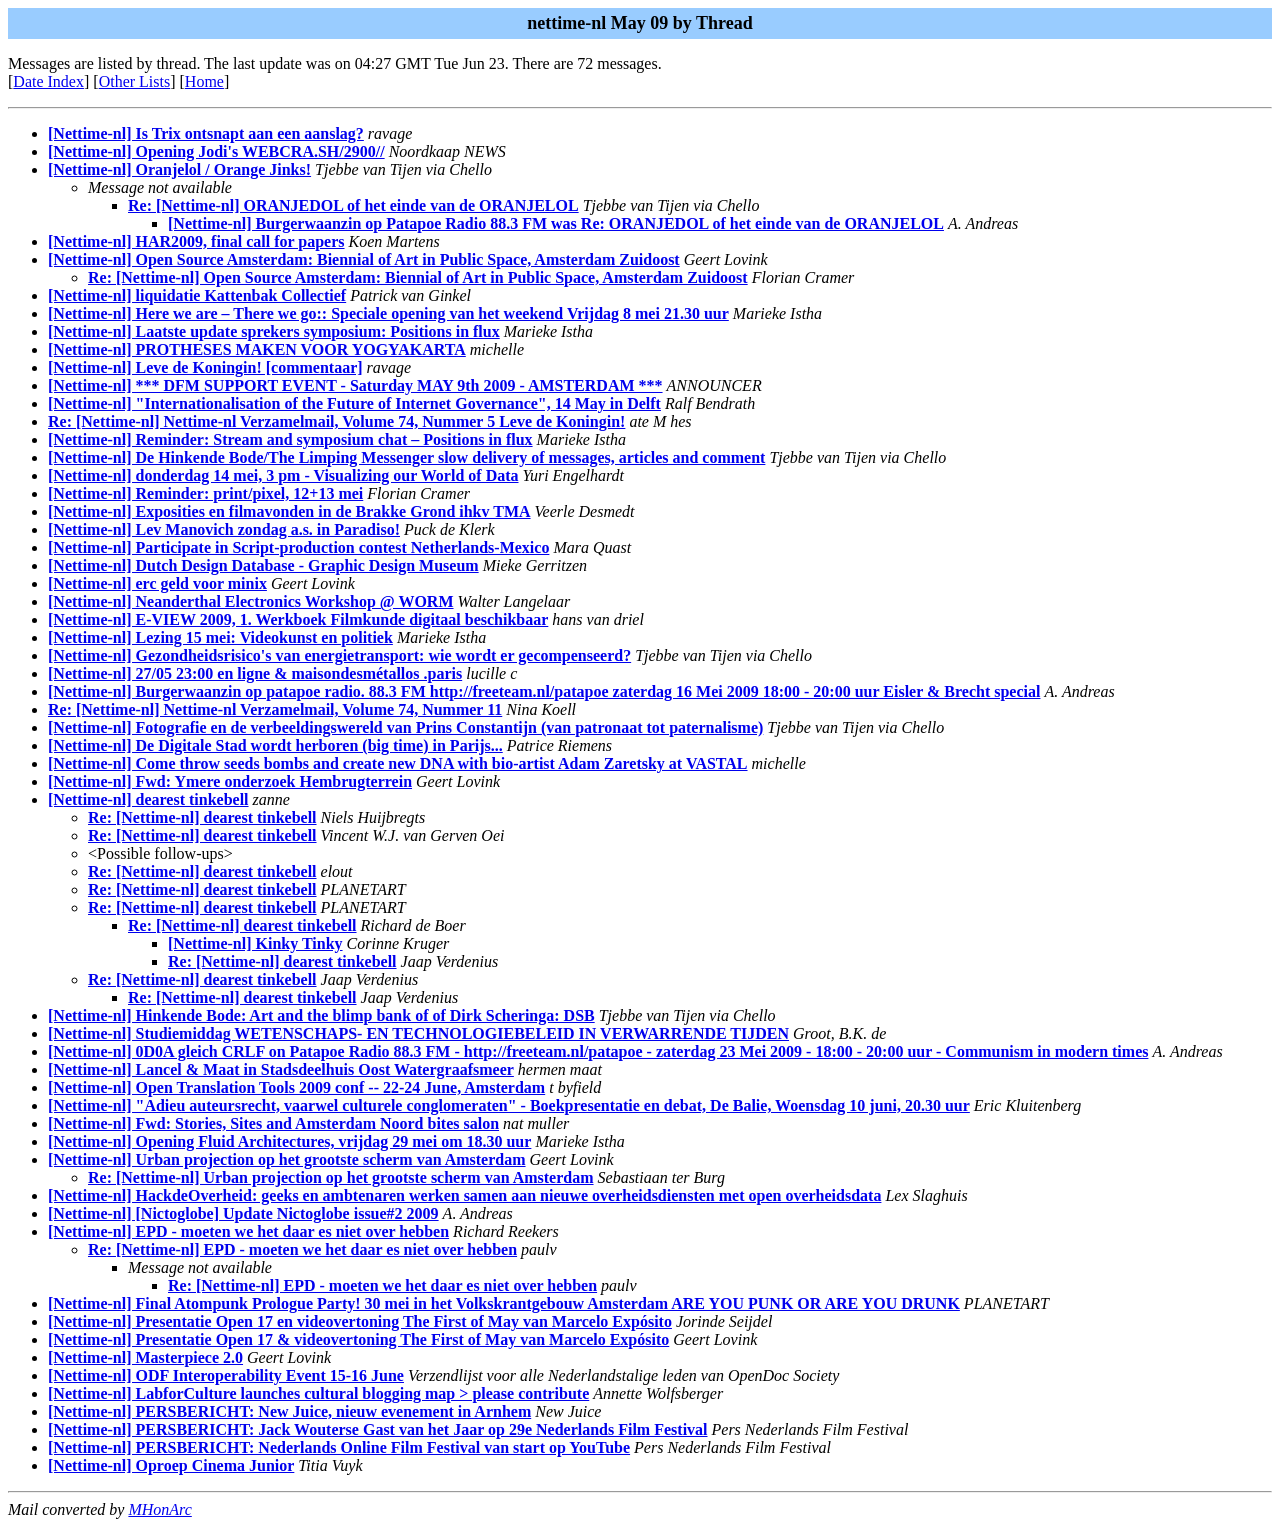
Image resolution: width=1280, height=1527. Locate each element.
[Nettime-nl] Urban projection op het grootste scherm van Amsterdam (287, 1159)
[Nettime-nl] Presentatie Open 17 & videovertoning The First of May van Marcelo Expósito (358, 1339)
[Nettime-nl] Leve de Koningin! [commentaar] (205, 367)
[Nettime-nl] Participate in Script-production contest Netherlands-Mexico (298, 547)
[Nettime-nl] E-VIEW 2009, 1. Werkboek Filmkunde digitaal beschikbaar (298, 619)
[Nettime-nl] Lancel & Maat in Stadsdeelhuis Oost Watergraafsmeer (281, 1069)
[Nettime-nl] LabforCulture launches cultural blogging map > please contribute (318, 1393)
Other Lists (135, 81)
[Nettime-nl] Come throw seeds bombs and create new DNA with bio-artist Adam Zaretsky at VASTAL (398, 763)
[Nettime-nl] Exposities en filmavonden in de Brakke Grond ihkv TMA (289, 511)
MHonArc (159, 1509)
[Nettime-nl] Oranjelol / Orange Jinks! (179, 169)
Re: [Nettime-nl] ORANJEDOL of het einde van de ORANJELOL (353, 205)
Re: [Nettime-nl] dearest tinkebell (202, 817)
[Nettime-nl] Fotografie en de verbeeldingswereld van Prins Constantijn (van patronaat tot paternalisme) (405, 727)
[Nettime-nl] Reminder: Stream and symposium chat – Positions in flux (290, 439)
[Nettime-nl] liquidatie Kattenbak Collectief (197, 295)
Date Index (48, 81)
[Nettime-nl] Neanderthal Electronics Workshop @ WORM (251, 601)
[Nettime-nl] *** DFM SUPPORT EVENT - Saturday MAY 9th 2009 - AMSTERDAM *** (355, 385)
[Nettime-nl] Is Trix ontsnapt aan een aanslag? (206, 133)
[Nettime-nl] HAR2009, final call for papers (196, 241)
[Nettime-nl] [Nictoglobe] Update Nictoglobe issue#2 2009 (243, 1213)
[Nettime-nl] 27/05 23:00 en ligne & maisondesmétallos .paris (255, 673)
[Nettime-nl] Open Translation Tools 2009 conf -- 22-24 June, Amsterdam (296, 1087)
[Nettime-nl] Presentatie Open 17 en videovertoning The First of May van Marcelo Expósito (360, 1321)
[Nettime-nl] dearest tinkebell (148, 799)
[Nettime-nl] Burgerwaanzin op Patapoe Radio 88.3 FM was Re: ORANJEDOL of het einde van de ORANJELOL (556, 223)
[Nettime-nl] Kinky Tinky (255, 943)
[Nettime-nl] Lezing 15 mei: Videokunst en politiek (220, 637)
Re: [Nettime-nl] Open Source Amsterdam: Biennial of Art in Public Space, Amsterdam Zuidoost (418, 277)
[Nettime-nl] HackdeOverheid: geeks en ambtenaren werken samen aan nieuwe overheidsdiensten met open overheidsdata (464, 1195)
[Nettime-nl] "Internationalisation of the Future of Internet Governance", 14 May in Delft (354, 403)
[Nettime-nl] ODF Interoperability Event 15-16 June (226, 1375)
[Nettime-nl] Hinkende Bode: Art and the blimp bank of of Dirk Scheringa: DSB (321, 1015)
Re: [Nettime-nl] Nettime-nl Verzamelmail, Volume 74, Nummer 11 (275, 709)
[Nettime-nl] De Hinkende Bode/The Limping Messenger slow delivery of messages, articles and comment (406, 457)
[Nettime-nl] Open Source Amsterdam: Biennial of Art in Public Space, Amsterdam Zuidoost (364, 259)
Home (204, 81)
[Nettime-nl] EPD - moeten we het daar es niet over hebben (248, 1231)
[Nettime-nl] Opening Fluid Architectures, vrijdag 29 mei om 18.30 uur (289, 1141)
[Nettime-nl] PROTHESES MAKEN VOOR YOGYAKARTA (257, 349)
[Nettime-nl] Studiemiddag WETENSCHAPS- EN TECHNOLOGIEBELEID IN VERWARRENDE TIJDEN (418, 1033)
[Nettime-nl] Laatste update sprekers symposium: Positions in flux (274, 331)
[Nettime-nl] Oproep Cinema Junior (171, 1465)
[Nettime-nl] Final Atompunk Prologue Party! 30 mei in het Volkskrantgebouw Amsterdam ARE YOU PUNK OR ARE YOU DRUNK (504, 1303)
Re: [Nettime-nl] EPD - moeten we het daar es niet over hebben (302, 1249)
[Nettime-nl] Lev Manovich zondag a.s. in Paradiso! (224, 529)
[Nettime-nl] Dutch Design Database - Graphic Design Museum (263, 565)
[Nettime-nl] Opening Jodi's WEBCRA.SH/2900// (216, 151)
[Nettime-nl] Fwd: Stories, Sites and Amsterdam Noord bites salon (273, 1123)
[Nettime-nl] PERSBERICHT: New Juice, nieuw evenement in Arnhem (289, 1411)
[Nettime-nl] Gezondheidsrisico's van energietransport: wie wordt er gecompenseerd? (339, 655)
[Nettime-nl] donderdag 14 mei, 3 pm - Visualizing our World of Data (283, 475)
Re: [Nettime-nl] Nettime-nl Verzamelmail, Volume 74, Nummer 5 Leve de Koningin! (336, 421)
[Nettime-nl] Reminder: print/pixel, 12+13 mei (205, 493)
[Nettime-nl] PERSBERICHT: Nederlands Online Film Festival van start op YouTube (339, 1447)
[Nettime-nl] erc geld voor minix (157, 583)
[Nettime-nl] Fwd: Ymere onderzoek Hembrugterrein (230, 781)
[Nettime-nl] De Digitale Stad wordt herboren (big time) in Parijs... (275, 745)
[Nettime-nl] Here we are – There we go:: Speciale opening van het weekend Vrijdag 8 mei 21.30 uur (388, 313)
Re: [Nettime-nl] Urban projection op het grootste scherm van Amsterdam (341, 1177)
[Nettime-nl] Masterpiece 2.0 (145, 1357)
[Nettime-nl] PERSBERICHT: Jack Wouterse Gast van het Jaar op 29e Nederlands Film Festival (378, 1429)
